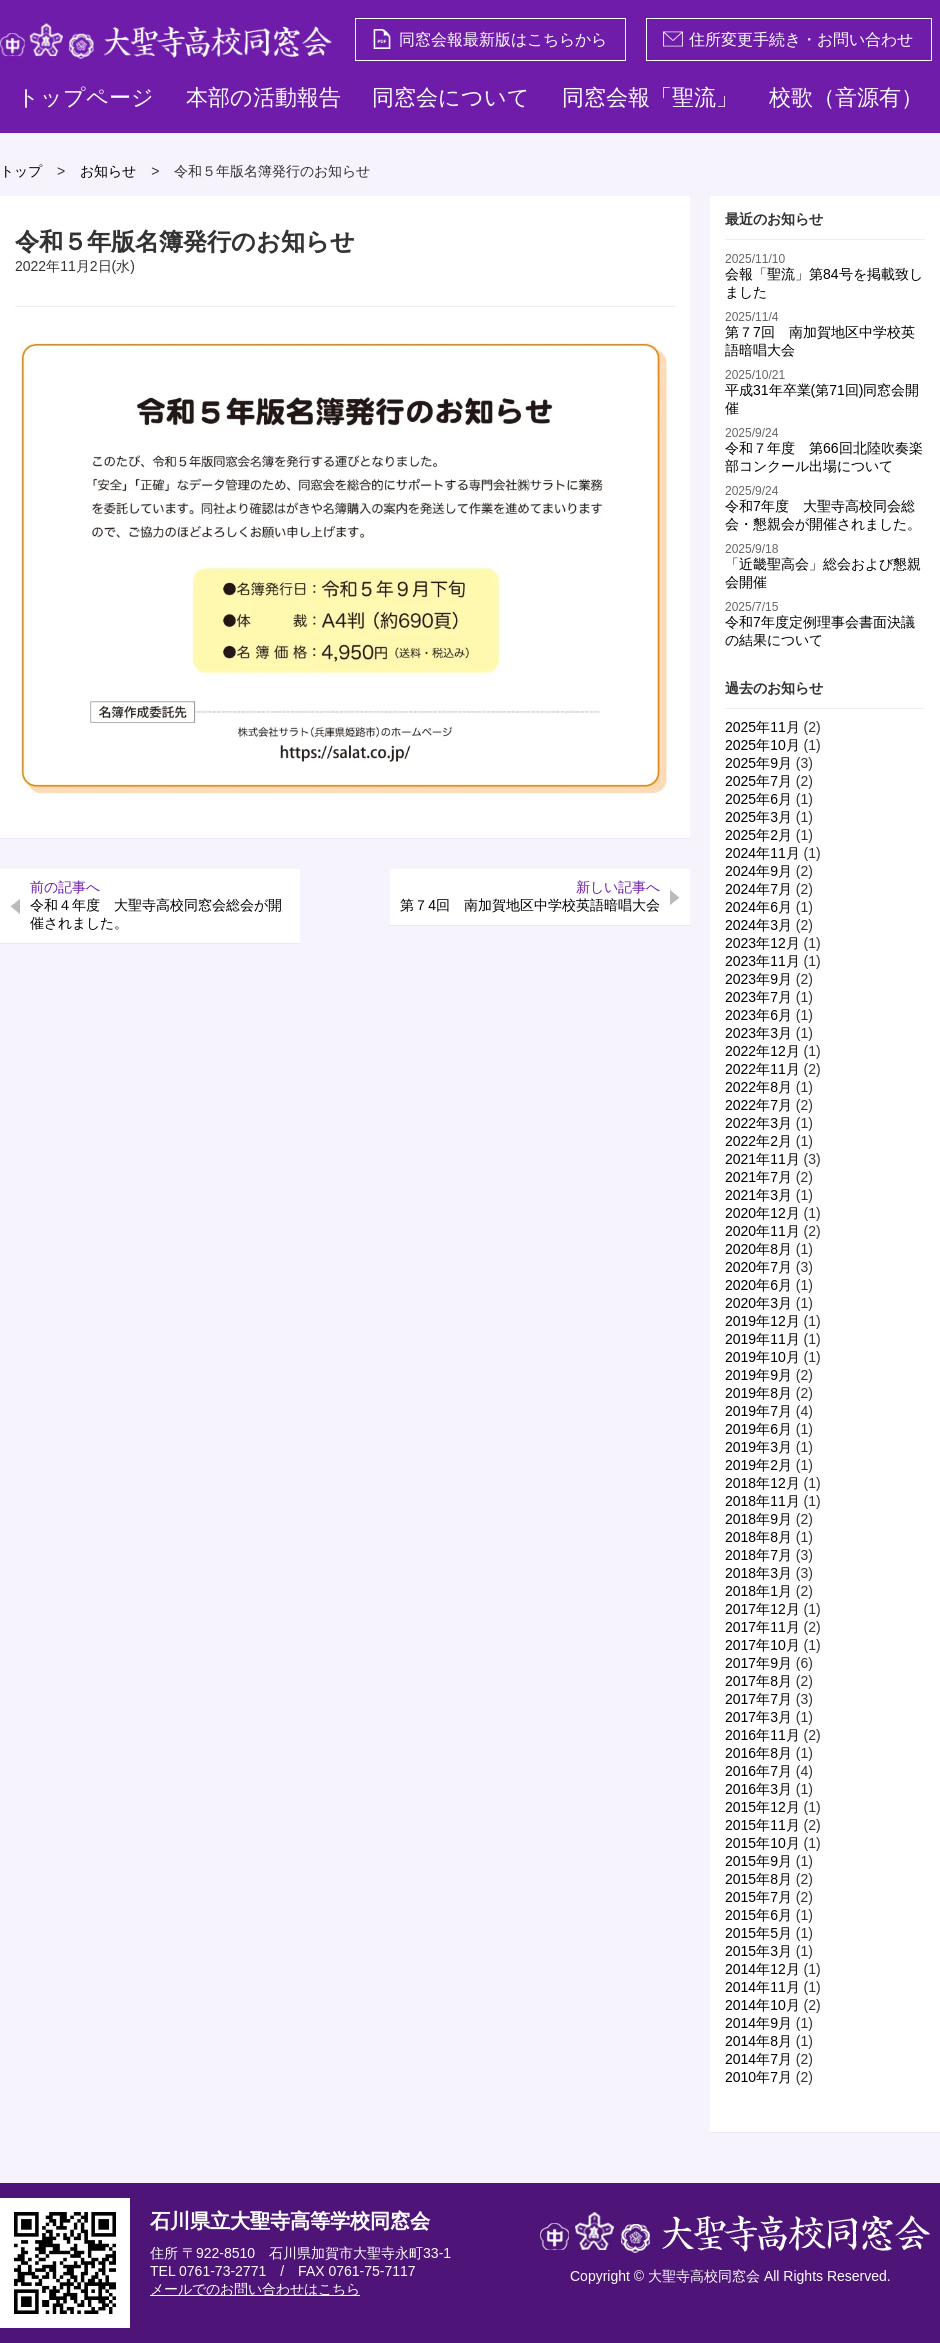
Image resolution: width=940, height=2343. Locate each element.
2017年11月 (762, 1627)
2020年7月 (758, 1267)
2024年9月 (758, 871)
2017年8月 (758, 1681)
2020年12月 (762, 1213)
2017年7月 (758, 1699)
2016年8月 (758, 1753)
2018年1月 (758, 1591)
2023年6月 (758, 1015)
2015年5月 (758, 1933)
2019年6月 (758, 1429)
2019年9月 (758, 1375)
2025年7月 (758, 781)
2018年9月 (758, 1519)
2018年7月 (758, 1555)
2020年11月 (762, 1231)
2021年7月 (758, 1177)
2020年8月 (758, 1249)
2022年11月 (762, 1069)
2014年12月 (762, 1969)
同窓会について (451, 97)
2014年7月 (758, 2059)
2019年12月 (762, 1321)
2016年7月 (758, 1771)
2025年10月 (762, 745)
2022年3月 (758, 1123)
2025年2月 (758, 835)
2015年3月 (758, 1951)
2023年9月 (758, 979)
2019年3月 (758, 1447)
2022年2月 (758, 1141)
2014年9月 (758, 2023)
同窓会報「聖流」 (650, 97)
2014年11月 (762, 1987)
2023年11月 (762, 961)
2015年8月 (758, 1879)
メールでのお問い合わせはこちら (255, 2289)
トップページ (85, 97)
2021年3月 (758, 1195)
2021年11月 (762, 1159)
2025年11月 (762, 727)
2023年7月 (758, 997)
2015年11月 (762, 1825)
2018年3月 (758, 1573)
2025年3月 (758, 817)
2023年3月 (758, 1033)
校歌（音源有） (846, 97)
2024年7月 (758, 889)
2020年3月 (758, 1303)
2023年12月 (762, 943)
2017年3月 (758, 1717)
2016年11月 (762, 1735)
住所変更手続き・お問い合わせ (788, 39)
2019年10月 (762, 1357)
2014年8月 (758, 2041)
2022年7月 (758, 1105)
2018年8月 (758, 1537)
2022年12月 (762, 1051)
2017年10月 (762, 1645)
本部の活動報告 (263, 97)
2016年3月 (758, 1789)
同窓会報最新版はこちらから (489, 39)
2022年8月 (758, 1087)
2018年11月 (762, 1501)
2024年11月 (762, 853)
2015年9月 (758, 1861)
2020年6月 (758, 1285)
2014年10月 (762, 2005)
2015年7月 (758, 1897)
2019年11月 (762, 1339)
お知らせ (108, 171)
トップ (21, 171)
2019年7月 (758, 1411)
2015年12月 (762, 1807)
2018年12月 (762, 1483)
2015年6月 (758, 1915)
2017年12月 (762, 1609)
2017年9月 (758, 1663)
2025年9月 (758, 763)
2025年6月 (758, 799)
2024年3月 (758, 925)
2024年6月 (758, 907)
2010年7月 (758, 2077)
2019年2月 (758, 1465)
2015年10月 (762, 1843)
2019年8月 (758, 1393)
